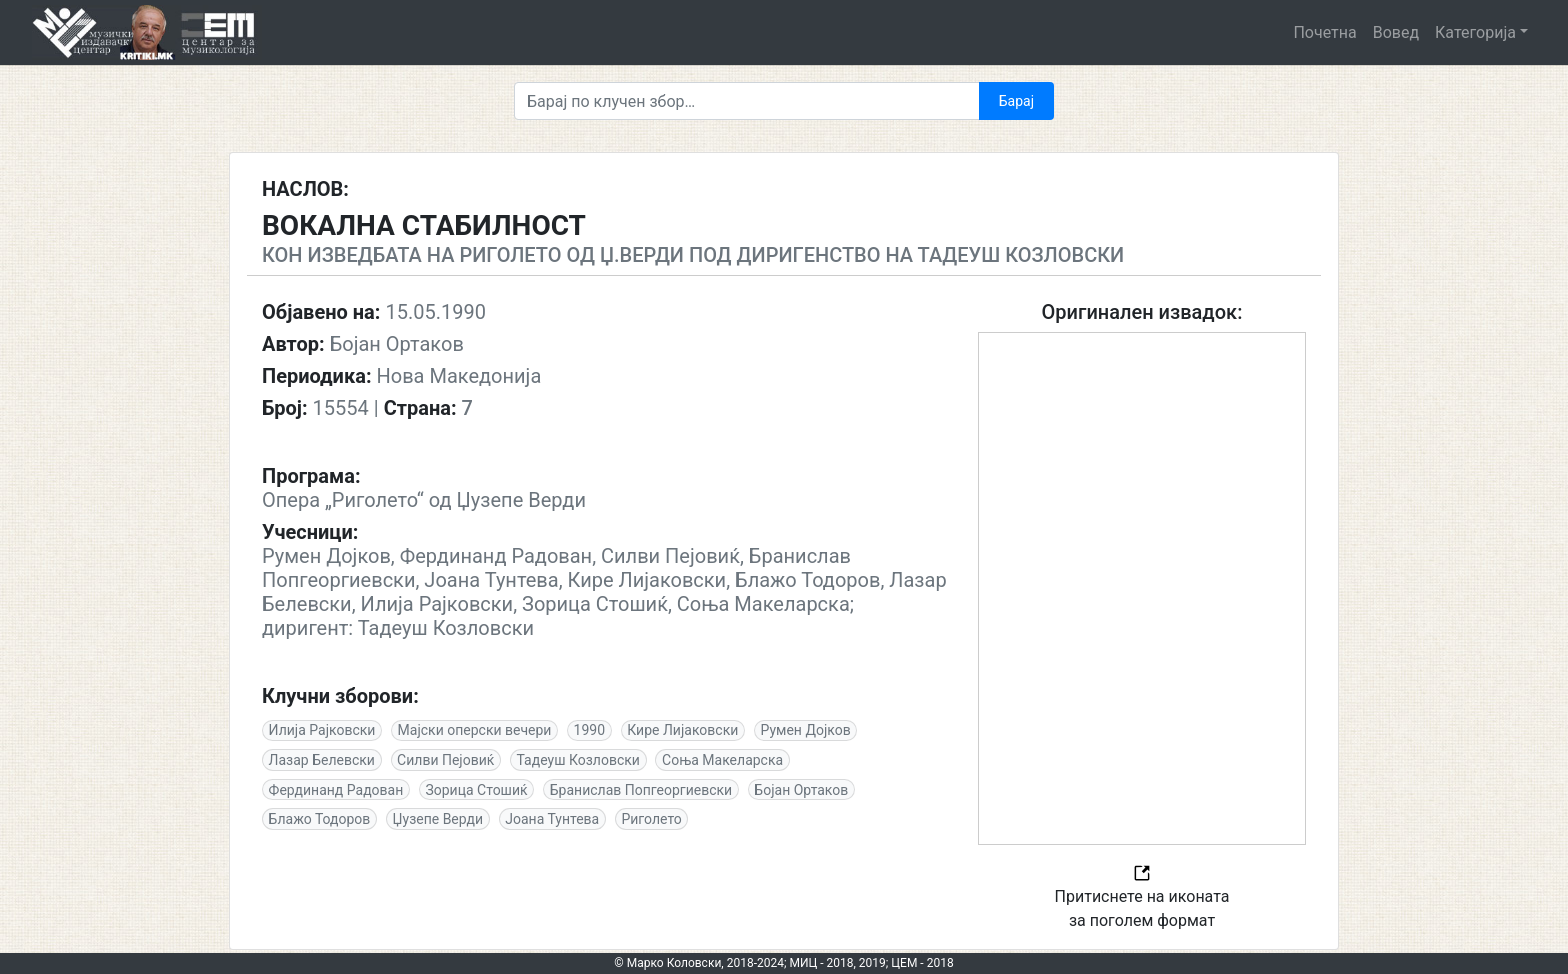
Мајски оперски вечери (475, 730)
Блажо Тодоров (320, 819)
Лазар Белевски (322, 760)
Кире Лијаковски (682, 730)
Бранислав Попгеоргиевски (641, 790)
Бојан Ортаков (801, 790)
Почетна (1324, 32)
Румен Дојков (805, 730)
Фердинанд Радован (336, 790)
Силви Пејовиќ (445, 760)
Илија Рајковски (322, 730)
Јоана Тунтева (552, 819)
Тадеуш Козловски (578, 760)
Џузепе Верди (438, 819)
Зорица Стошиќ (476, 790)
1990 (589, 730)
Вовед (1396, 32)
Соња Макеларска (722, 760)
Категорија (1475, 32)
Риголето (651, 819)
